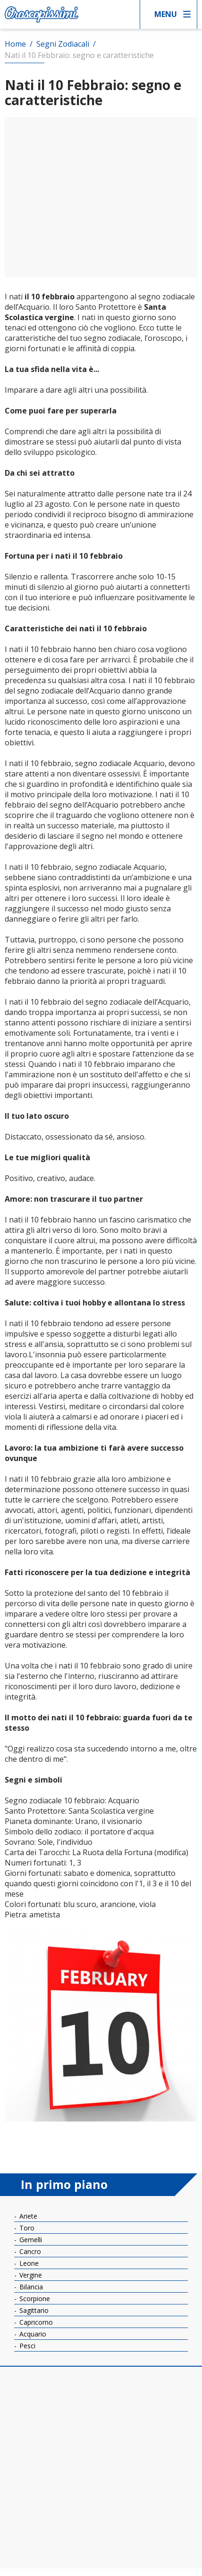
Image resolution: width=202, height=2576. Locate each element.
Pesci (26, 2345)
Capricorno (35, 2322)
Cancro (29, 2251)
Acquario (31, 2333)
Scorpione (33, 2298)
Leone (28, 2263)
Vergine (29, 2275)
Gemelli (29, 2239)
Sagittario (33, 2310)
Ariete (27, 2216)
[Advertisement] (101, 197)
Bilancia (30, 2286)
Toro (25, 2227)
